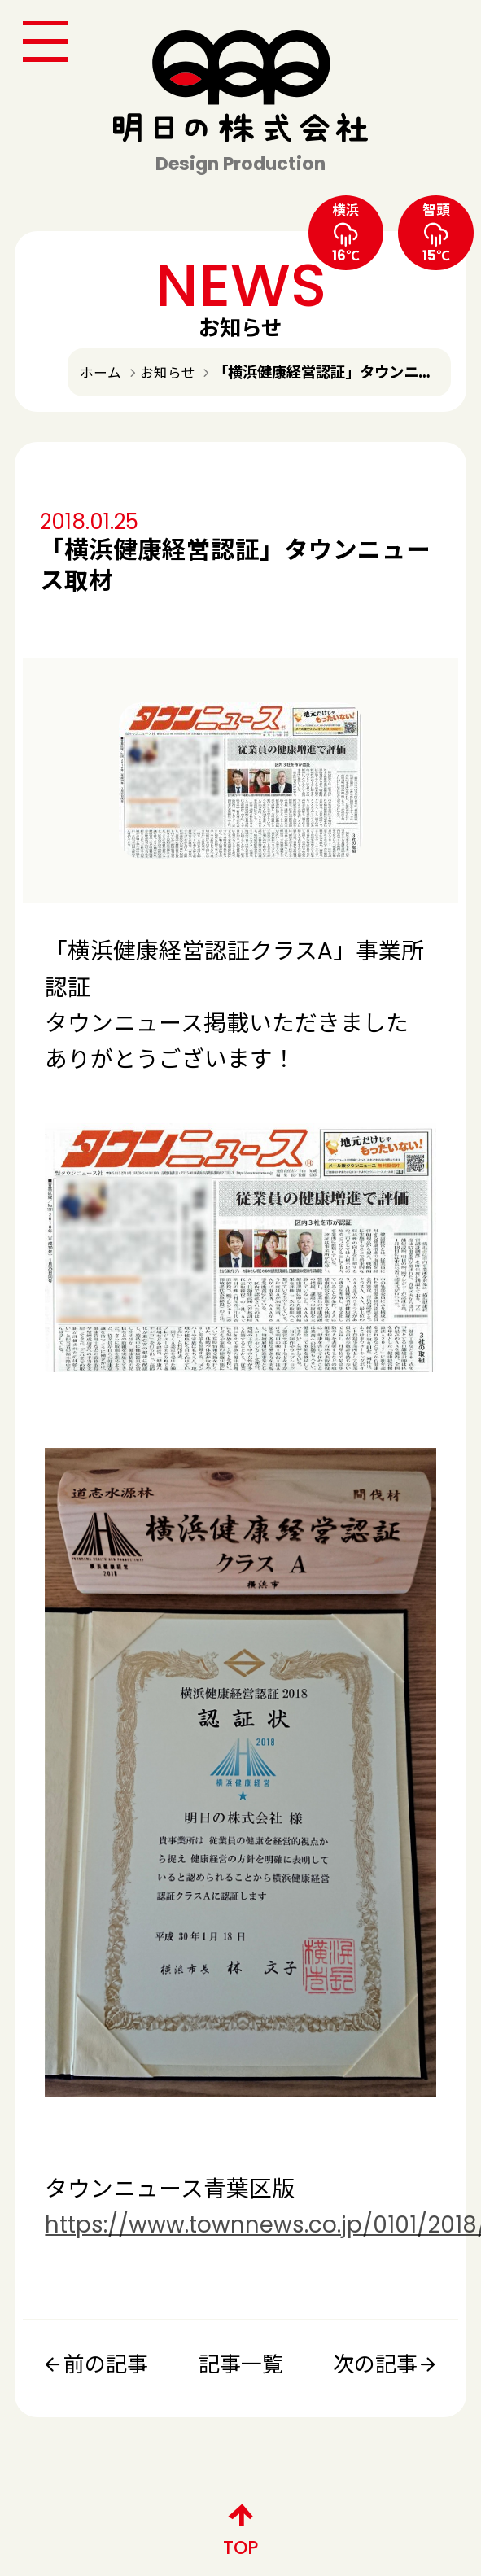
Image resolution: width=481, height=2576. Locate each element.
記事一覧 (241, 2364)
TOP (240, 2525)
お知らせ (167, 373)
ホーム (100, 373)
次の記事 (386, 2364)
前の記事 (95, 2364)
